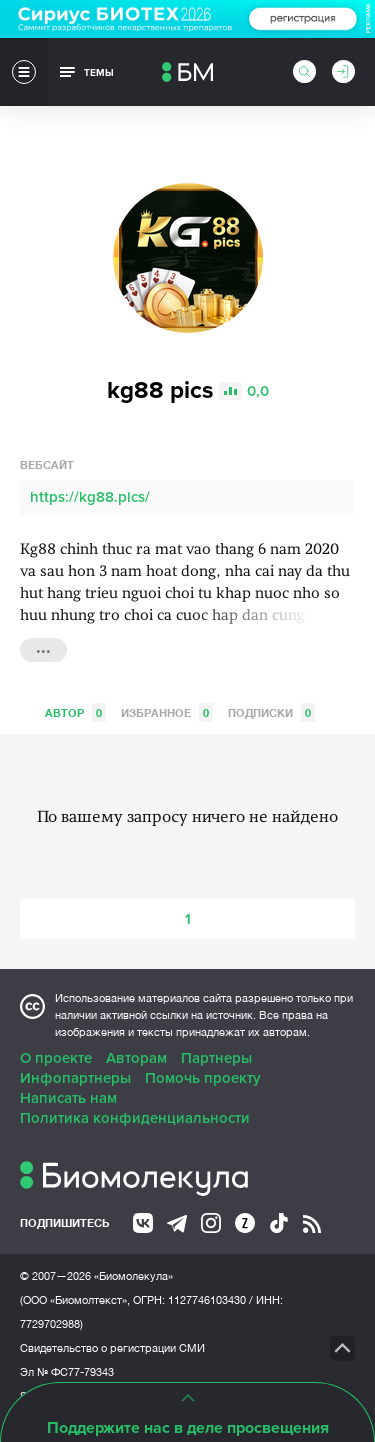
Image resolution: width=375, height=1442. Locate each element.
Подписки (271, 712)
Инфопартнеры (75, 1078)
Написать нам (68, 1098)
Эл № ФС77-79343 (67, 1372)
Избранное (167, 712)
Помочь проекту (203, 1078)
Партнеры (216, 1058)
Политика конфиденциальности (135, 1118)
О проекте (56, 1058)
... (43, 648)
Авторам (136, 1058)
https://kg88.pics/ (90, 497)
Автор (75, 712)
